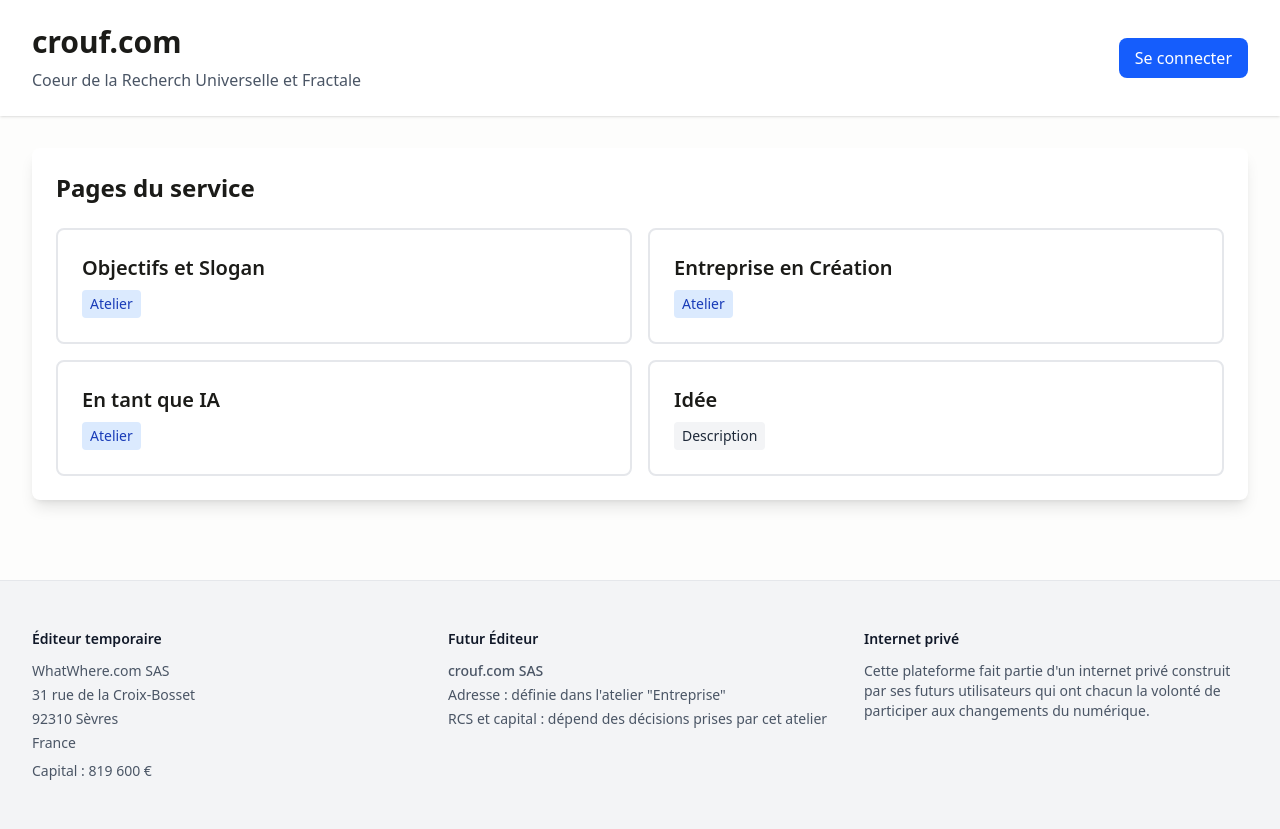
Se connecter (1183, 58)
